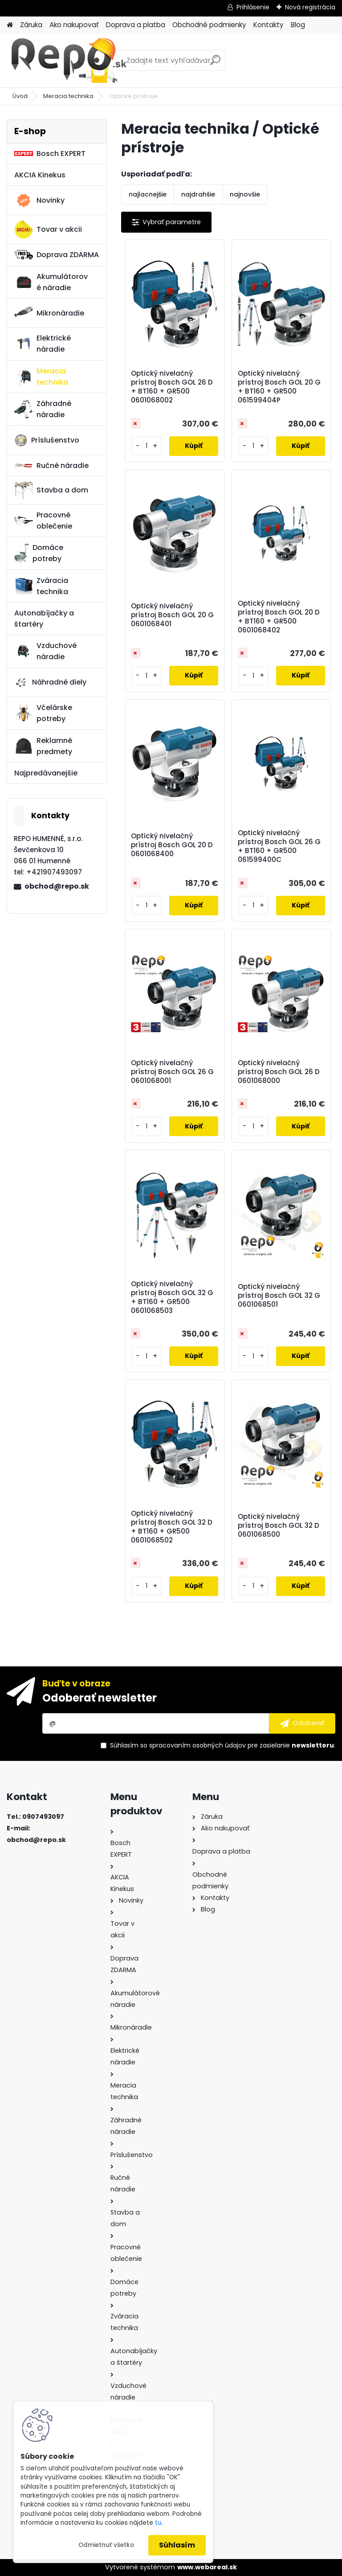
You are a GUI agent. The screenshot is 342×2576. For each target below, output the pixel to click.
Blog (298, 24)
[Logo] (68, 60)
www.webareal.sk (207, 2567)
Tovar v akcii (48, 229)
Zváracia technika (41, 586)
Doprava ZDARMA (56, 255)
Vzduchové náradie (45, 651)
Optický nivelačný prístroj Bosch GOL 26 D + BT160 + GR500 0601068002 (172, 387)
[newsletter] (302, 1723)
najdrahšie (198, 194)
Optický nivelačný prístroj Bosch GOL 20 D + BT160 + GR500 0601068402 (279, 617)
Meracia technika (68, 96)
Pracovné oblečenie (43, 520)
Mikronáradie (49, 313)
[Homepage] (10, 25)
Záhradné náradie (42, 409)
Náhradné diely (50, 682)
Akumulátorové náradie (51, 282)
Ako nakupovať (74, 24)
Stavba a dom (51, 490)
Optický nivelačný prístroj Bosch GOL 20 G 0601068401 (172, 615)
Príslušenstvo (46, 440)
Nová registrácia (310, 7)
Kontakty (268, 24)
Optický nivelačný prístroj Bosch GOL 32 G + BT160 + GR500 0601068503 (172, 1297)
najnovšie (245, 194)
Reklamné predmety (43, 746)
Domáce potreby (38, 553)
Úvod (20, 96)
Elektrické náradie (42, 343)
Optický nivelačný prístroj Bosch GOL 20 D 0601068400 (172, 845)
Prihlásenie (252, 7)
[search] (215, 63)
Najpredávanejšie (45, 773)
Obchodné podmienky (209, 24)
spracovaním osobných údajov (197, 1745)
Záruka (31, 24)
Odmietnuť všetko (106, 2545)
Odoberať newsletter (99, 1697)
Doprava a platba (135, 24)
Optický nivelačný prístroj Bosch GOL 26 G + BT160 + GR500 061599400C (279, 846)
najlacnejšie (148, 194)
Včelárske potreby (43, 713)
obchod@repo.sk (56, 886)
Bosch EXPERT (50, 153)
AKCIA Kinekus (39, 175)
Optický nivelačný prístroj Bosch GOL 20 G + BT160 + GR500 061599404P (279, 387)
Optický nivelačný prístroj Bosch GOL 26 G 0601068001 (172, 1071)
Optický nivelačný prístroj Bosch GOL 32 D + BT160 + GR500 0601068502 (171, 1527)
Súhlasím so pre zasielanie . (222, 1745)
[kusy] (146, 446)
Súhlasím (177, 2545)
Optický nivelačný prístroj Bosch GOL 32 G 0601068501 (279, 1295)
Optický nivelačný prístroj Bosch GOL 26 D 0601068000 (279, 1071)
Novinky (39, 200)
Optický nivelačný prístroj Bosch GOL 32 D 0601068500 (278, 1525)
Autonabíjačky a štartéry (44, 618)
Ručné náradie (51, 465)
